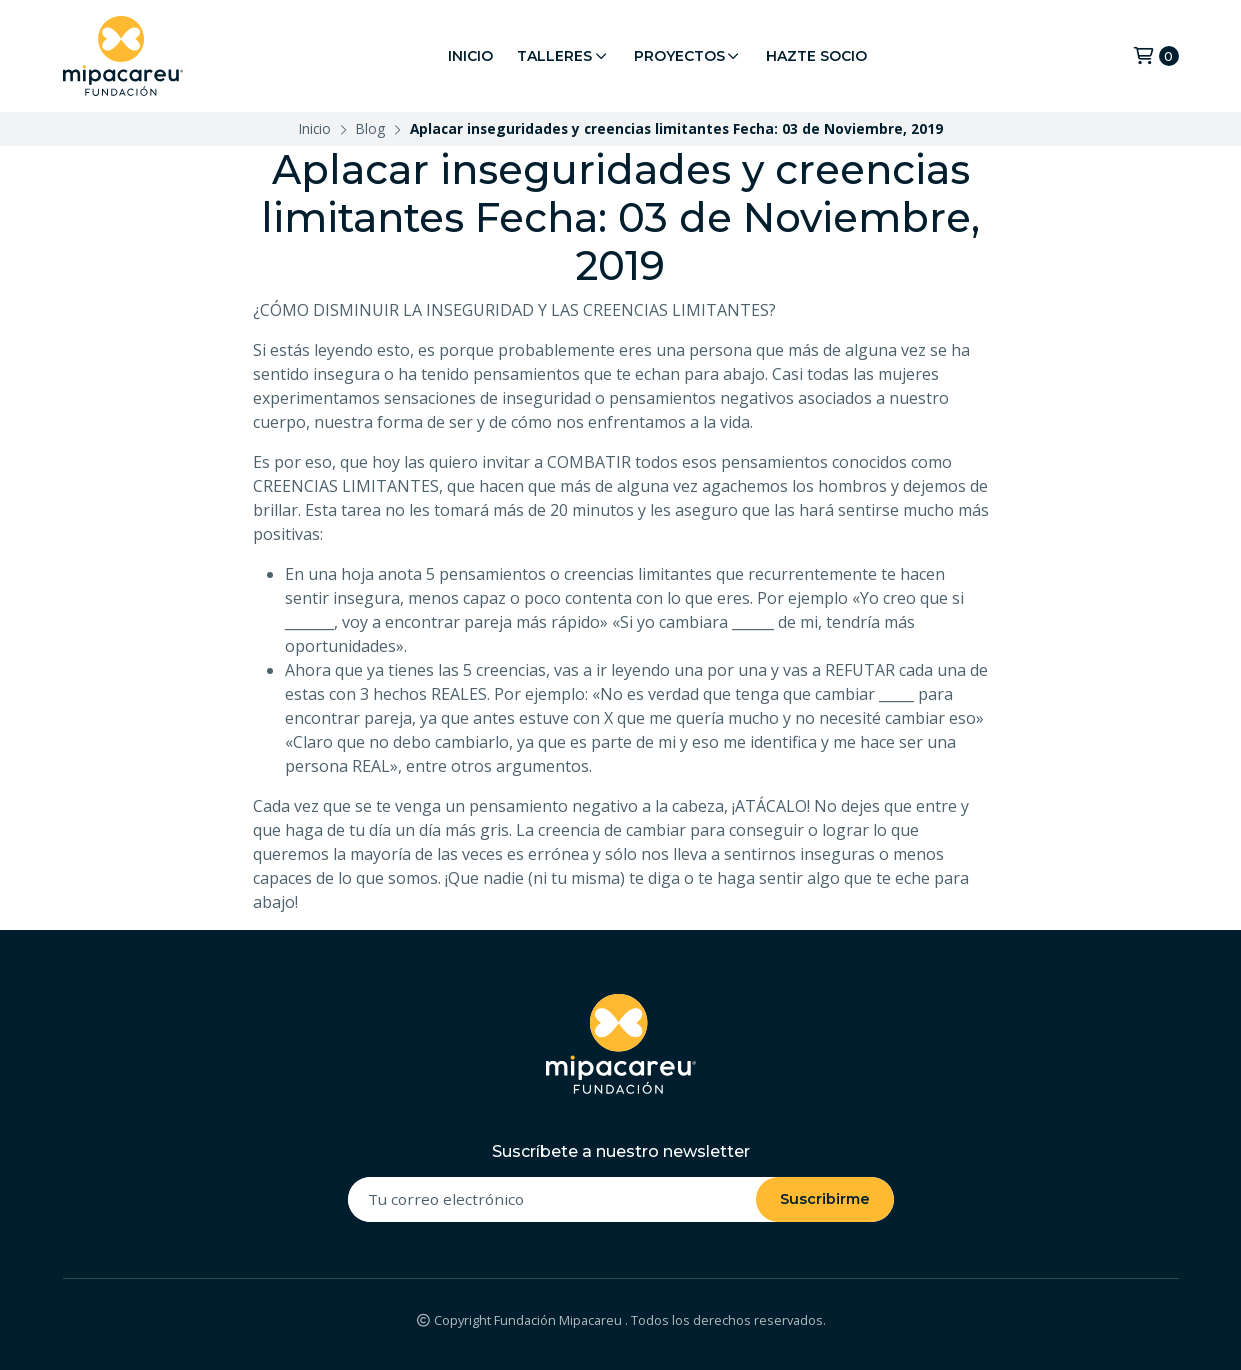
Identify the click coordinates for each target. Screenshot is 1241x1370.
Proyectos (688, 56)
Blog (370, 128)
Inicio (470, 56)
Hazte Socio (816, 56)
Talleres (563, 56)
